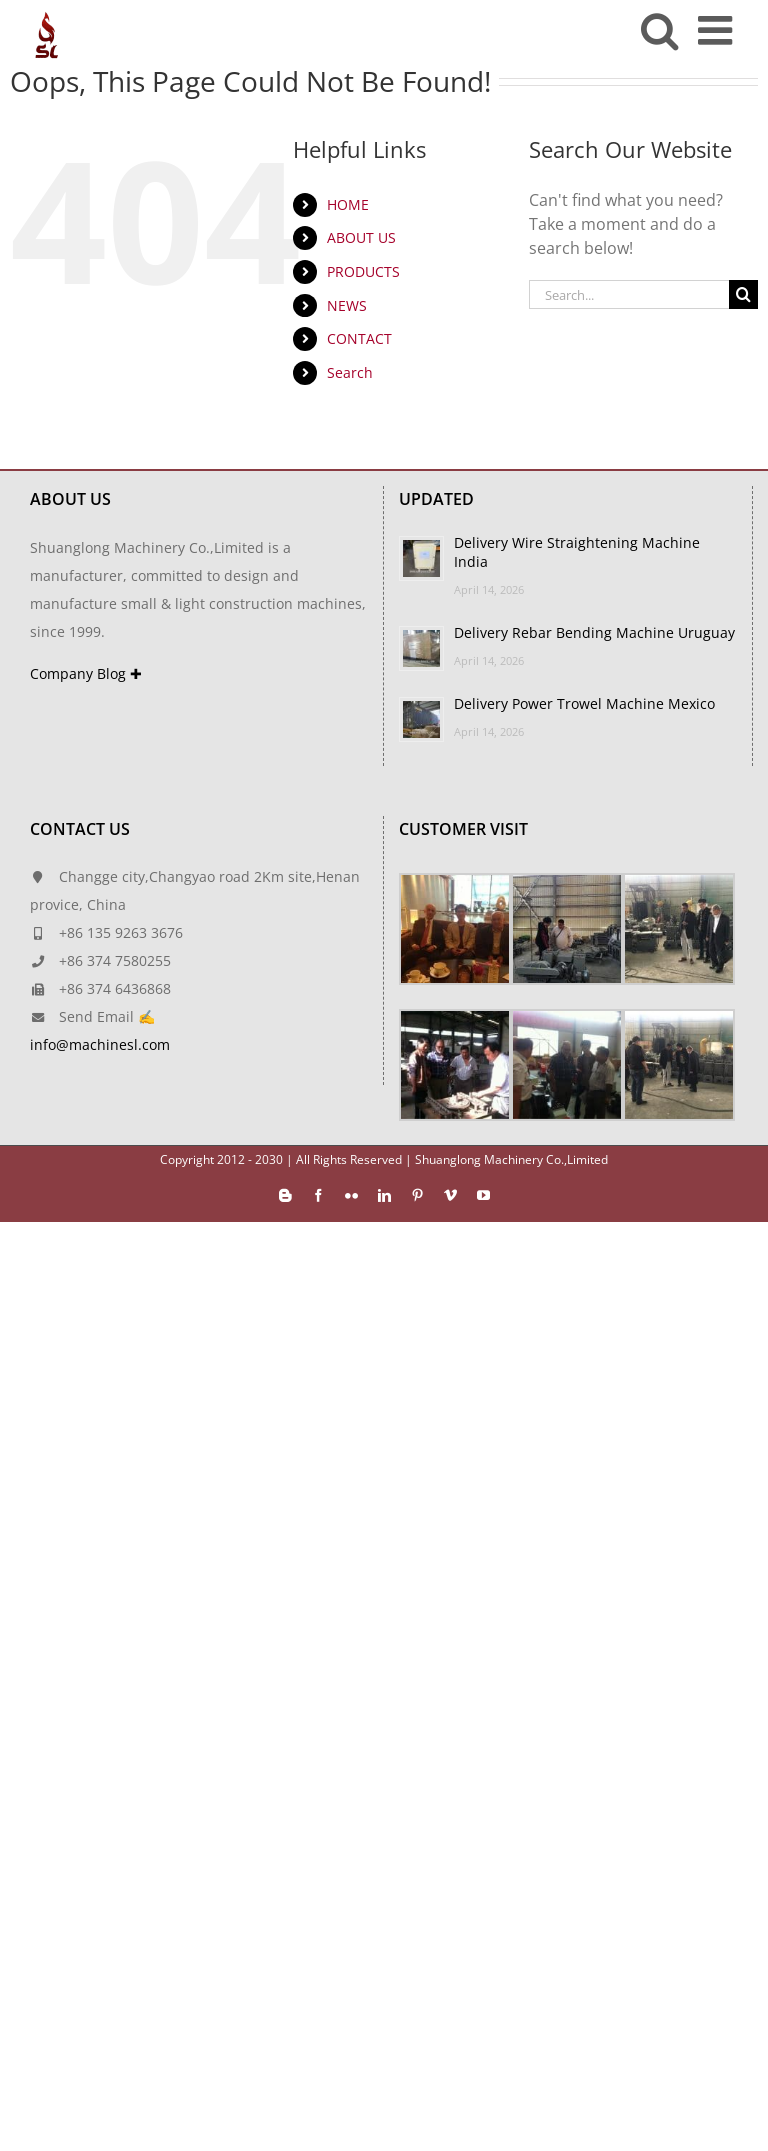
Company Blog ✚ (86, 673)
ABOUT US (361, 237)
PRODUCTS (363, 271)
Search (350, 372)
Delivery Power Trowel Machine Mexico (584, 703)
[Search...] (629, 294)
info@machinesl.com (100, 1044)
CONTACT (359, 338)
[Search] (743, 294)
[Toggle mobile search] (659, 30)
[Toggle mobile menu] (718, 30)
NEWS (347, 305)
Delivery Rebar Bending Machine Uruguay (594, 632)
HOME (348, 204)
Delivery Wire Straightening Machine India (577, 552)
